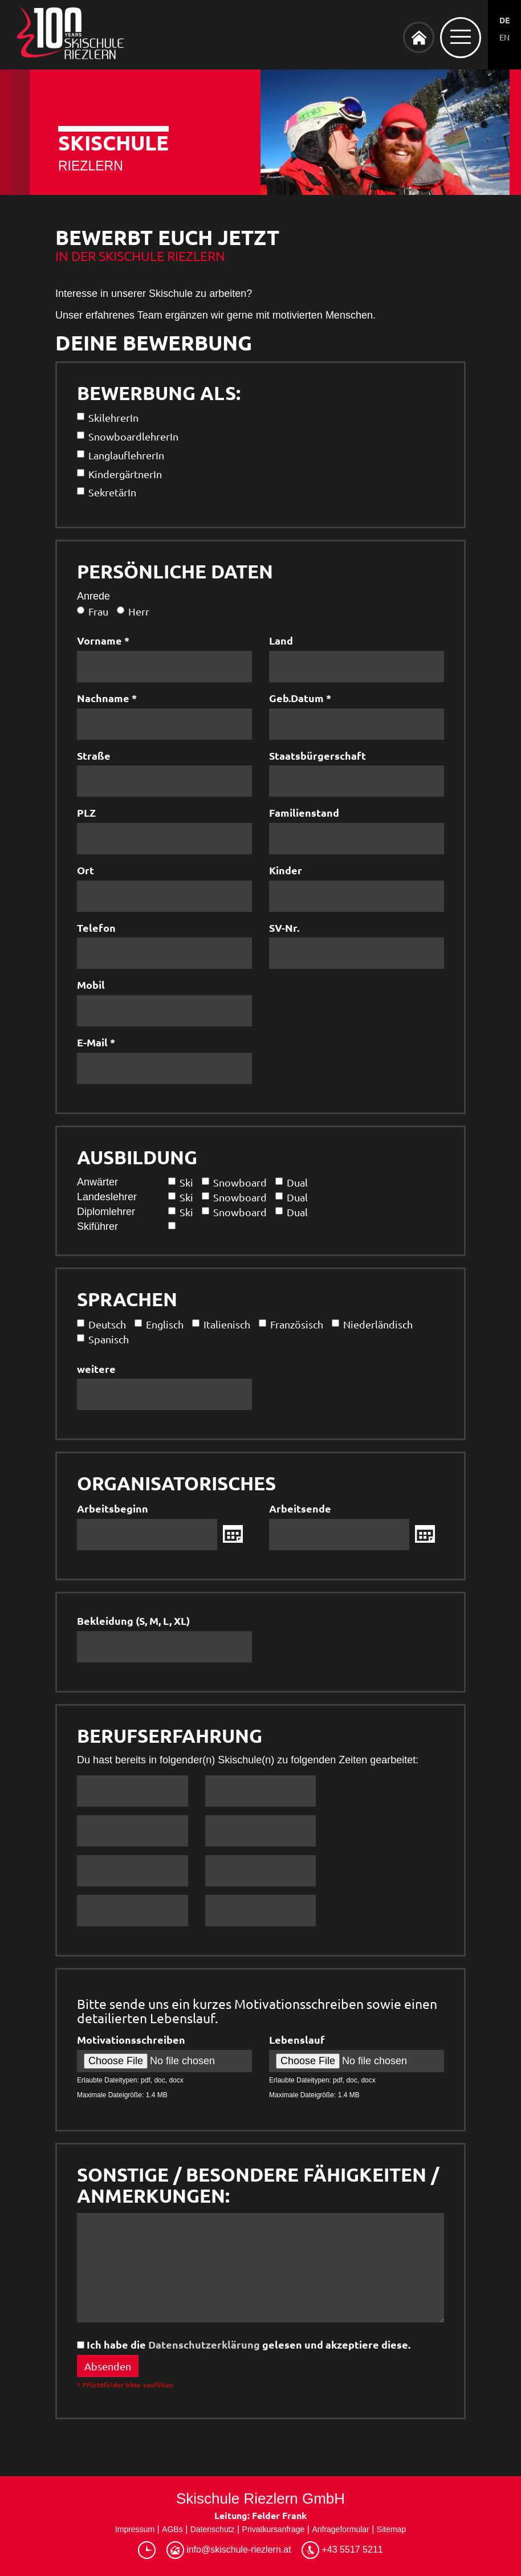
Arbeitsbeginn (112, 1508)
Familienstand (304, 812)
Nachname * (107, 697)
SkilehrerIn (108, 417)
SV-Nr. (284, 927)
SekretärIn (106, 492)
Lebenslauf (297, 2039)
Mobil (91, 984)
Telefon (96, 927)
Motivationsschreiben (131, 2039)
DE (504, 20)
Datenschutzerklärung (204, 2344)
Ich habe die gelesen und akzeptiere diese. (243, 2344)
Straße (94, 755)
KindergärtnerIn (119, 474)
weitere (96, 1368)
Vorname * (103, 640)
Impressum (134, 2529)
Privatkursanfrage (273, 2529)
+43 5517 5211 (342, 2550)
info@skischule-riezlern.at (228, 2550)
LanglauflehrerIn (120, 455)
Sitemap (391, 2529)
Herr (133, 611)
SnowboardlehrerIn (127, 436)
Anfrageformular (340, 2529)
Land (281, 640)
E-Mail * (96, 1042)
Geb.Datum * (300, 697)
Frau (92, 611)
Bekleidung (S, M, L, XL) (133, 1620)
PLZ (86, 812)
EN (504, 37)
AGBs (172, 2529)
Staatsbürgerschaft (317, 755)
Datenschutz (212, 2529)
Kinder (285, 870)
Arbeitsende (300, 1508)
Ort (85, 870)
